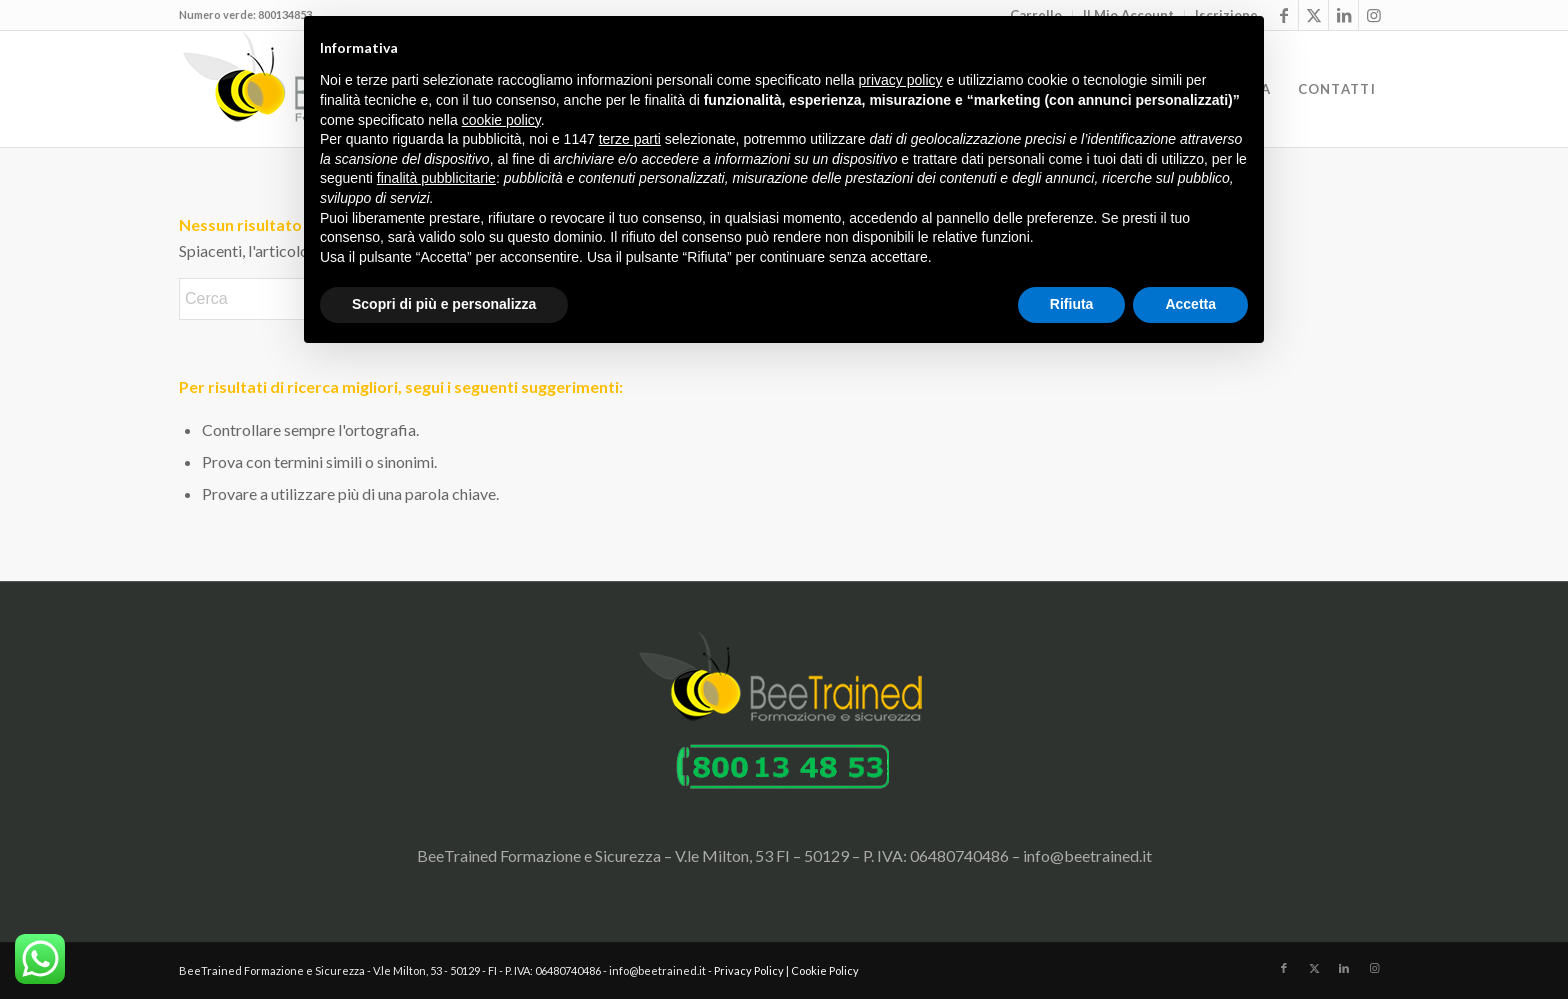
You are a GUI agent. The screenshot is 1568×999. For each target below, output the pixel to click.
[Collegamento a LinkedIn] (1343, 15)
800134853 (285, 14)
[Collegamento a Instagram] (1374, 15)
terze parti (630, 139)
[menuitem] (1337, 89)
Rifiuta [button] (1072, 304)
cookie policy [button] (501, 120)
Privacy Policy (749, 970)
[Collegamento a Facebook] (1283, 15)
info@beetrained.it (1087, 855)
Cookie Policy (825, 970)
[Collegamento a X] (1313, 15)
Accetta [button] (1190, 304)
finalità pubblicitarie (436, 178)
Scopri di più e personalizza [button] (444, 304)
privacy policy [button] (901, 80)
